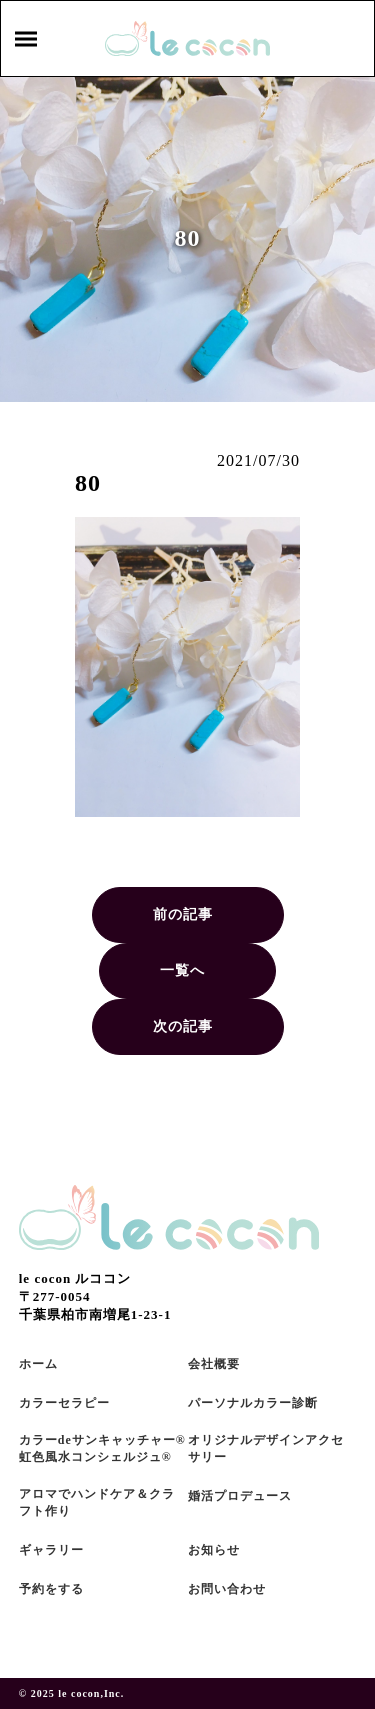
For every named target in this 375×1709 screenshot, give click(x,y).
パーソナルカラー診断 (253, 1403)
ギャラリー (51, 1550)
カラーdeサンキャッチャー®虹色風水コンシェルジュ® (102, 1448)
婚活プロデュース (240, 1496)
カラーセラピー (64, 1403)
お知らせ (214, 1550)
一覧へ (182, 970)
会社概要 (214, 1364)
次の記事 (183, 1026)
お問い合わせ (227, 1589)
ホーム (38, 1364)
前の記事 (183, 914)
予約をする (51, 1589)
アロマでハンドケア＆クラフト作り (97, 1502)
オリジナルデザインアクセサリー (266, 1448)
